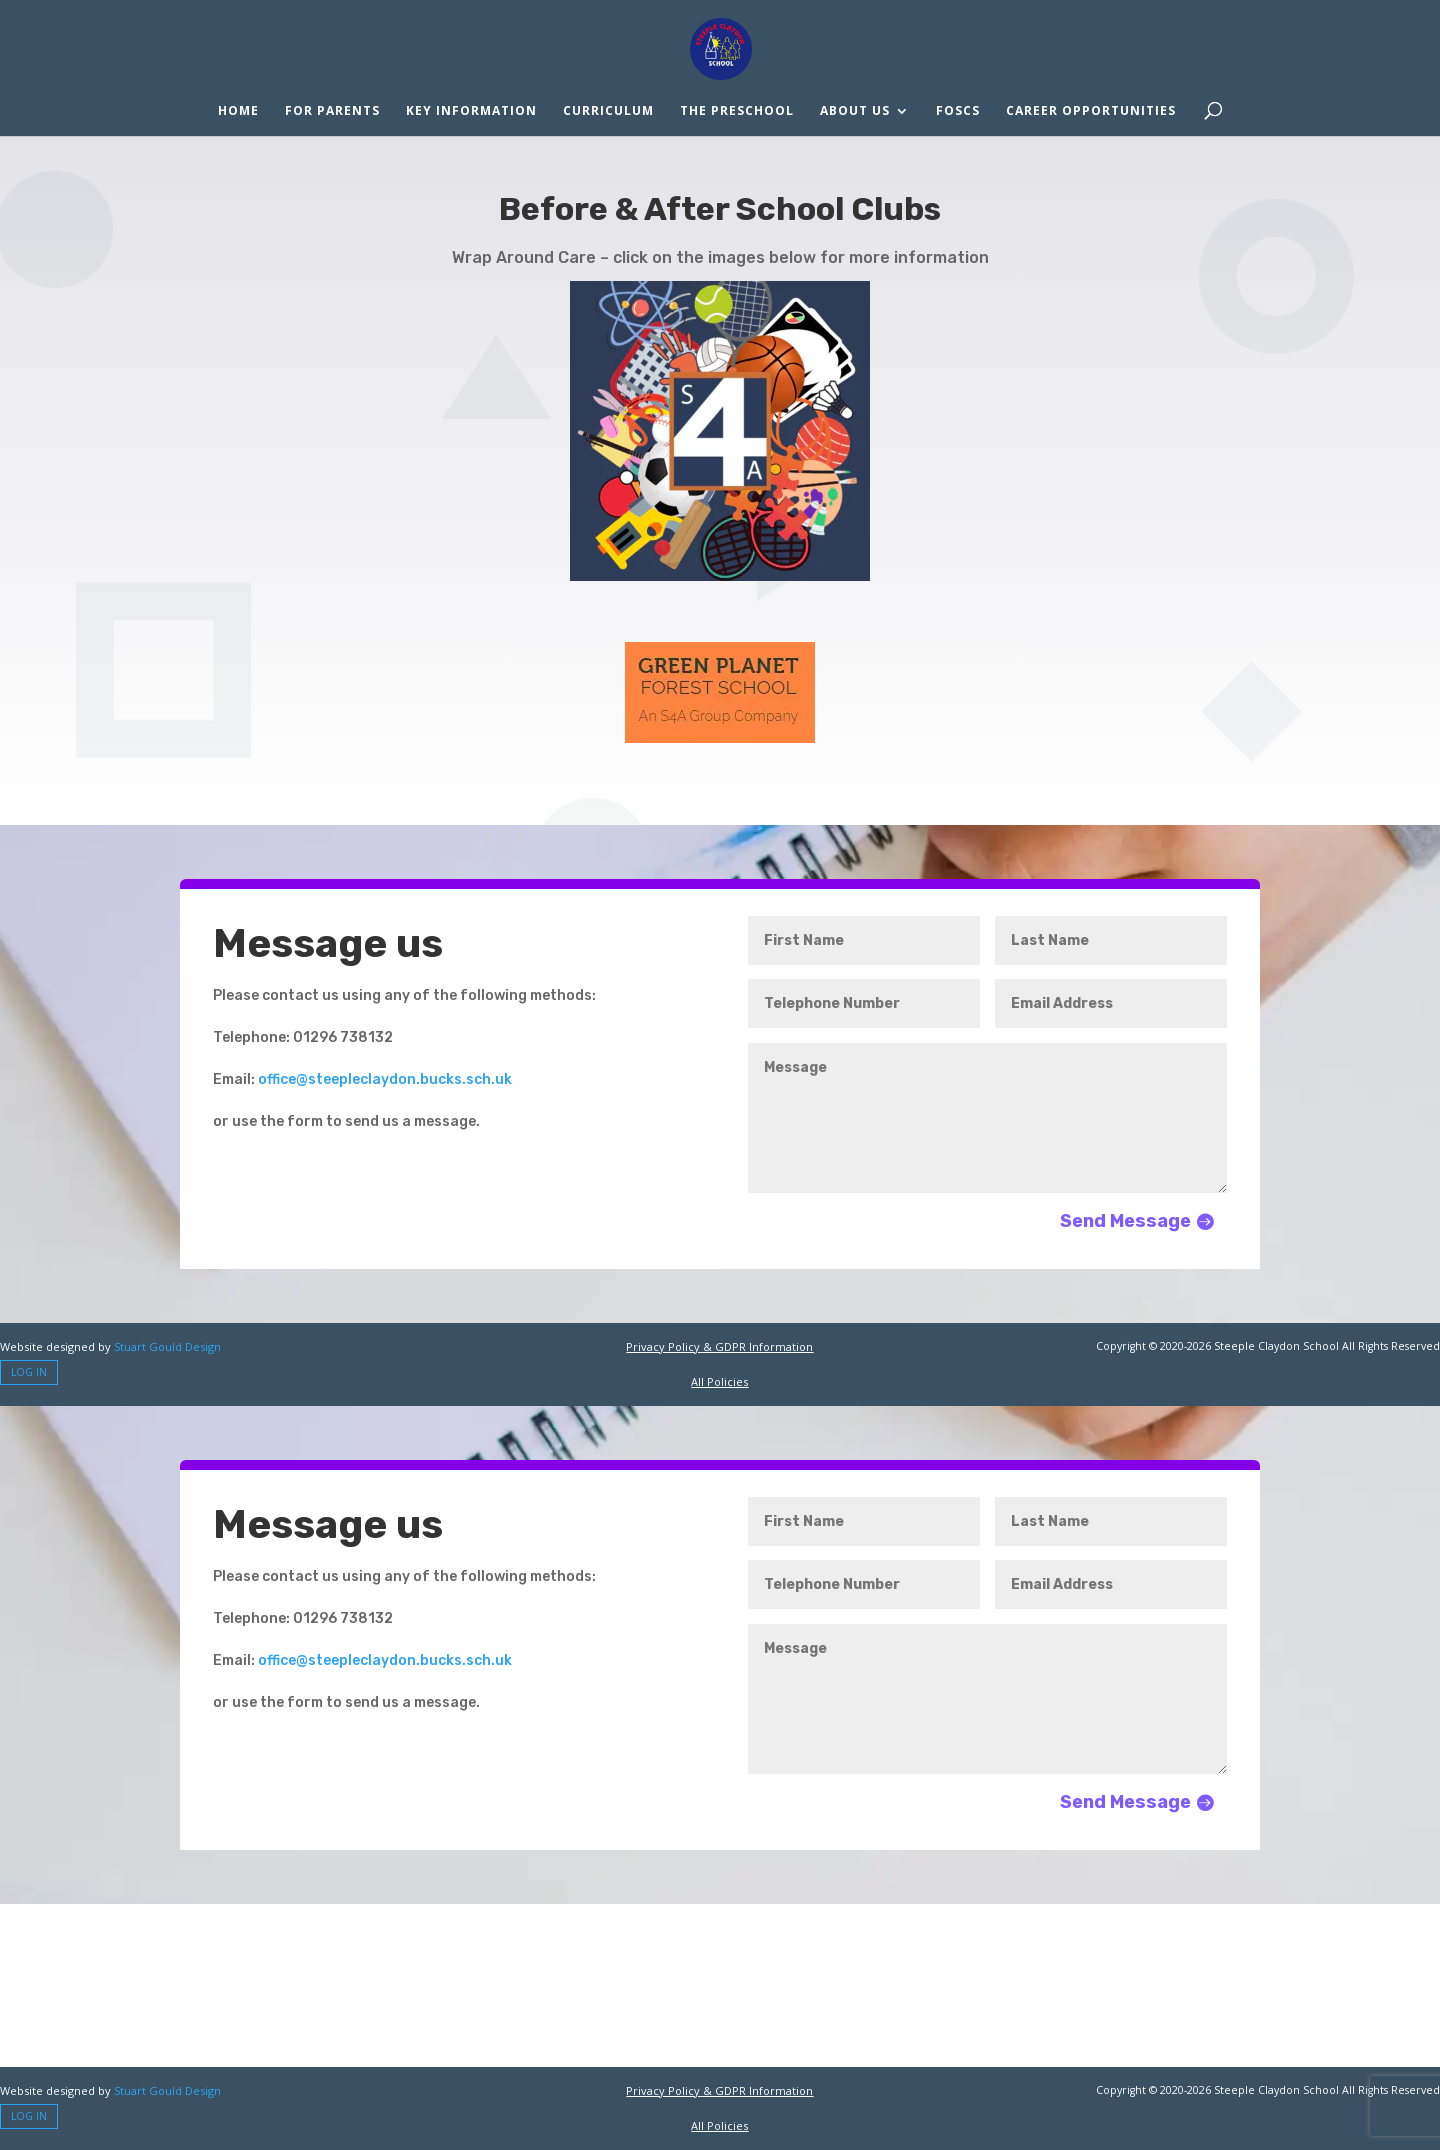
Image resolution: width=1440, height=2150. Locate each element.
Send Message (1125, 1221)
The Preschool (737, 111)
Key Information (471, 111)
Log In (29, 1372)
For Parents (332, 111)
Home (238, 111)
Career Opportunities (1091, 111)
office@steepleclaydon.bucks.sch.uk (385, 1079)
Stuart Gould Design (167, 1346)
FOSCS (958, 111)
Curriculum (608, 111)
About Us (855, 111)
